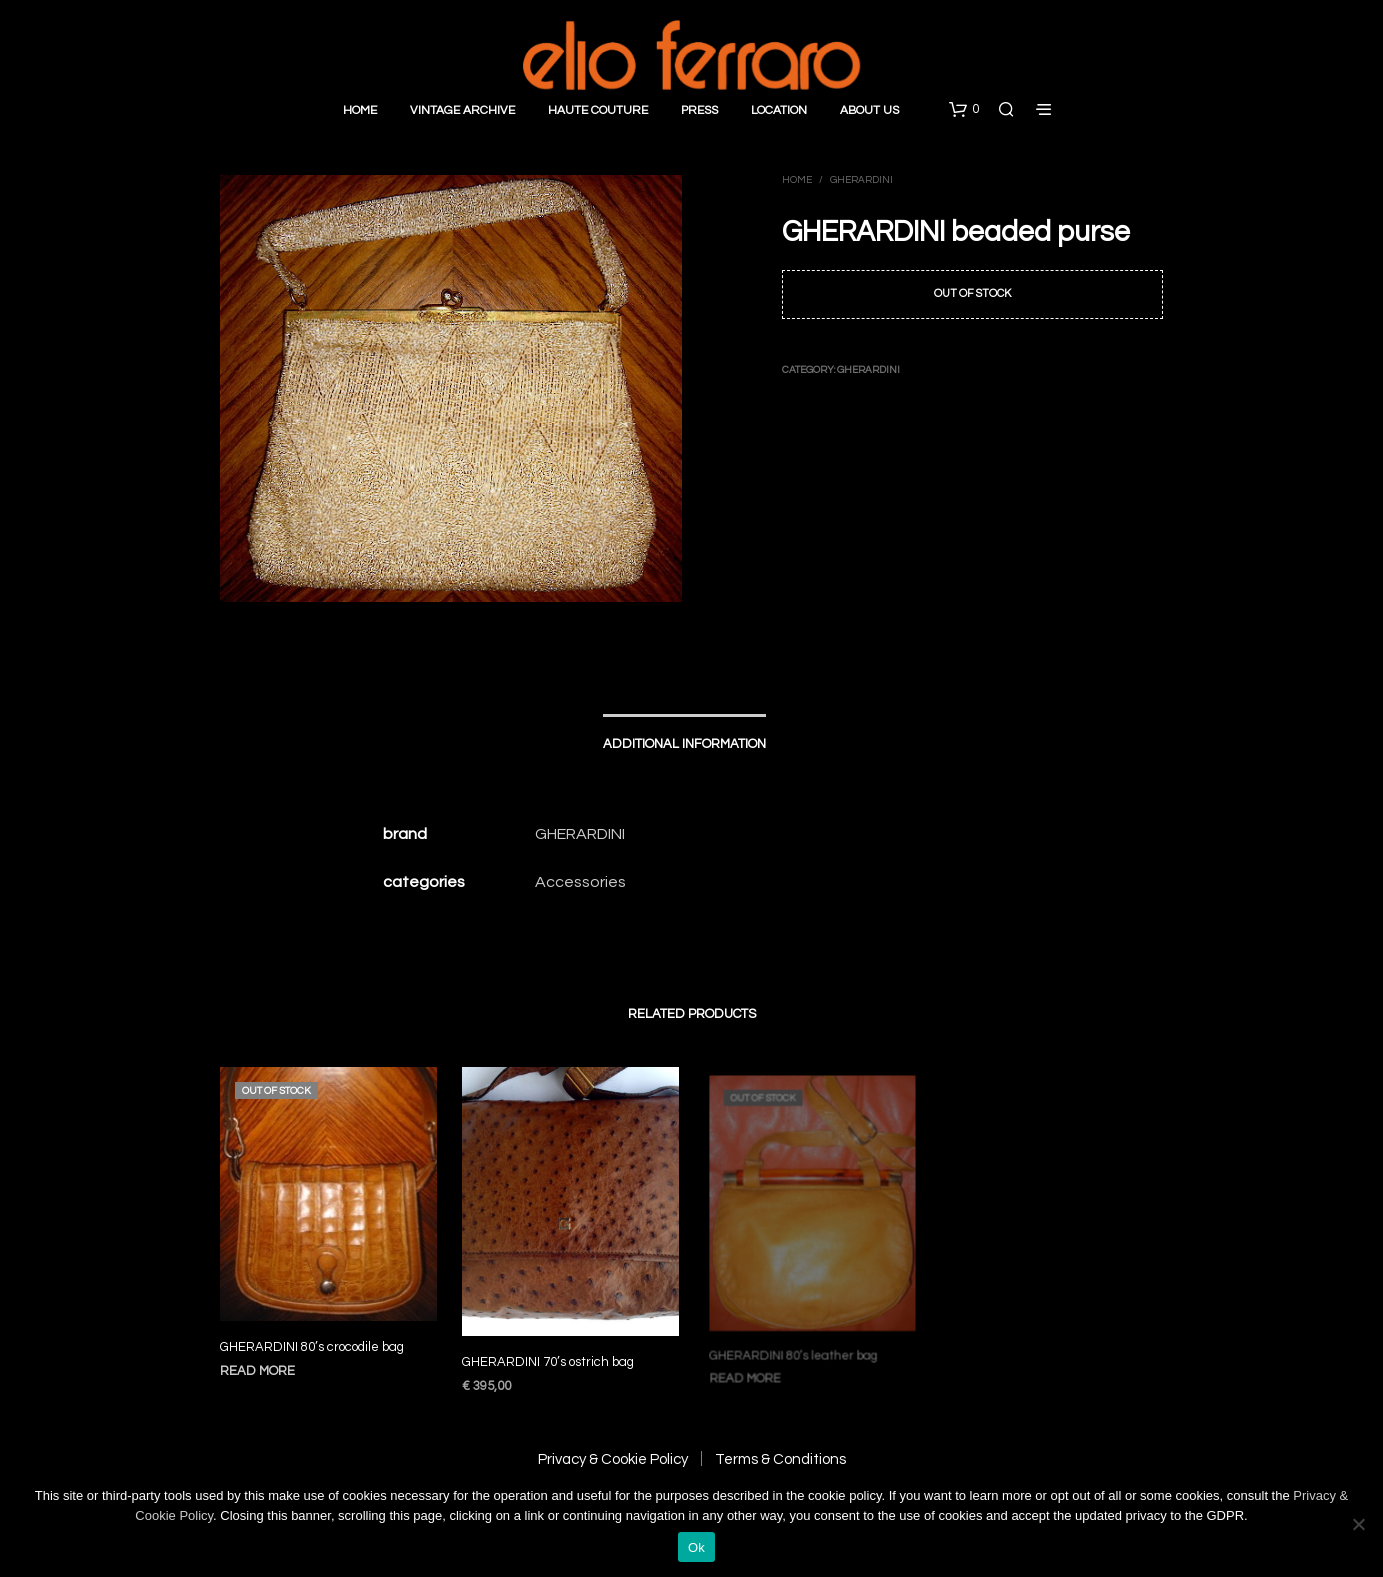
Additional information (684, 744)
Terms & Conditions (780, 1459)
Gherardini (861, 180)
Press (699, 110)
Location (779, 110)
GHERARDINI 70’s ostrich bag (550, 1353)
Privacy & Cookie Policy (613, 1459)
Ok (696, 1547)
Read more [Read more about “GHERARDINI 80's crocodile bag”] (257, 1371)
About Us (869, 110)
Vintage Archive (462, 110)
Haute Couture (598, 110)
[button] (964, 110)
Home (360, 110)
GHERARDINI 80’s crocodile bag (312, 1347)
